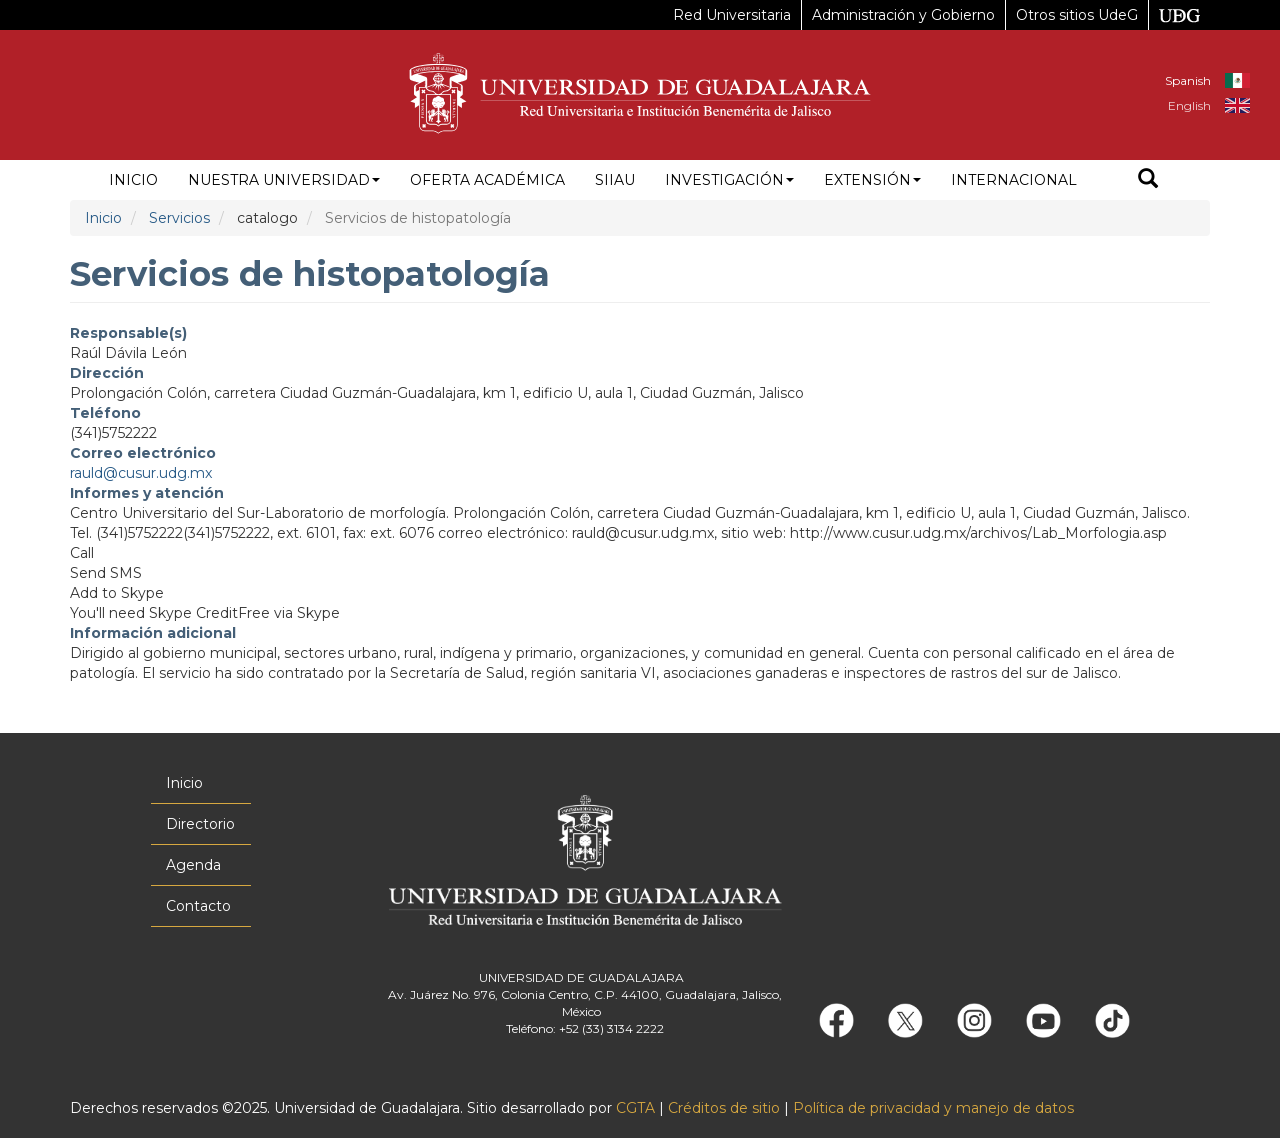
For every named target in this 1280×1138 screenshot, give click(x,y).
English (1189, 105)
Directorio (200, 824)
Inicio (133, 180)
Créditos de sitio (724, 1108)
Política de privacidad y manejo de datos (933, 1108)
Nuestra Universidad (284, 180)
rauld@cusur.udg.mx (141, 473)
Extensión (872, 180)
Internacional (1014, 180)
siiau (615, 180)
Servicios (179, 218)
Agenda (193, 865)
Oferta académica (487, 180)
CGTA (635, 1108)
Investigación (729, 180)
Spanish (1188, 80)
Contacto (198, 906)
